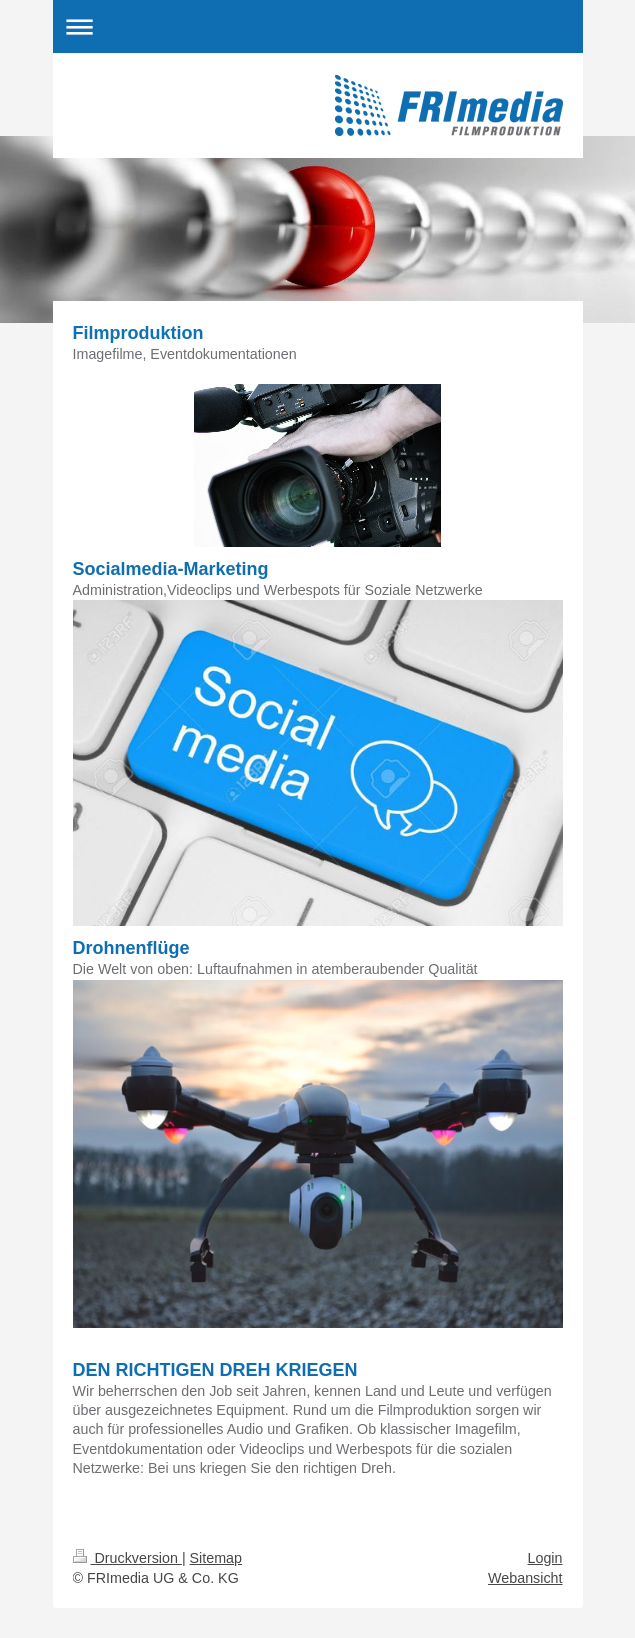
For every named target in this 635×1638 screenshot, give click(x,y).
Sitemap (216, 1558)
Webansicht (525, 1578)
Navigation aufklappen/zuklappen (318, 26)
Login (545, 1558)
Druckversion (127, 1558)
